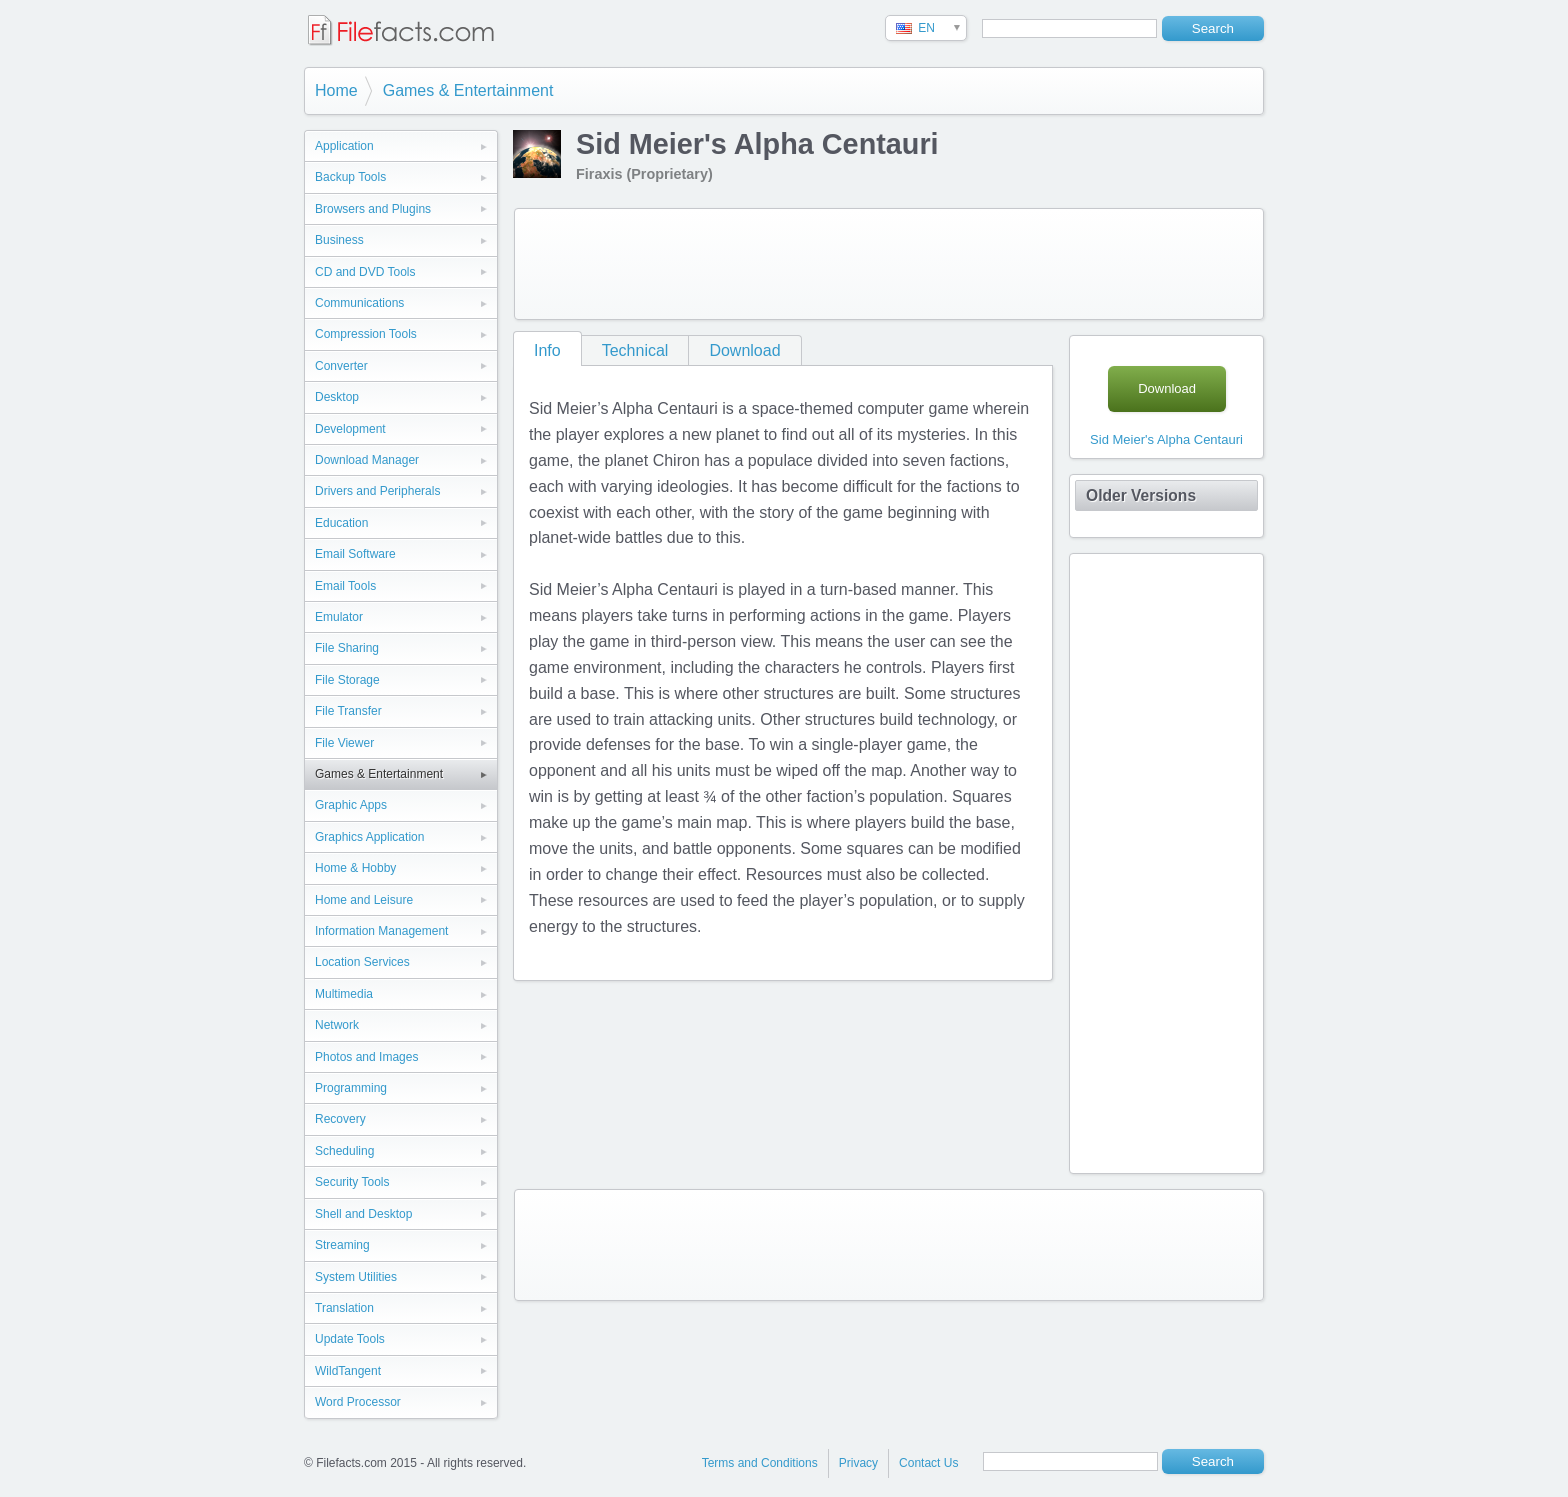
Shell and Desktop (363, 1214)
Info (547, 350)
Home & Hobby (355, 868)
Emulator (339, 617)
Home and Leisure (364, 900)
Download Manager (367, 460)
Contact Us (928, 1463)
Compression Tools (366, 334)
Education (341, 523)
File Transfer (348, 711)
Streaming (342, 1245)
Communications (359, 303)
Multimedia (344, 994)
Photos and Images (366, 1057)
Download (744, 350)
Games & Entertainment (468, 90)
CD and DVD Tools (365, 272)
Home (336, 90)
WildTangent (348, 1371)
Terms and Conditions (760, 1463)
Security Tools (352, 1182)
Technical (635, 350)
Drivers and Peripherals (377, 491)
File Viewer (344, 743)
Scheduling (344, 1151)
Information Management (381, 931)
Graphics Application (369, 837)
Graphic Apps (351, 805)
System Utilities (356, 1277)
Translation (344, 1308)
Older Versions (1141, 495)
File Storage (347, 680)
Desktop (337, 397)
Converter (341, 366)
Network (337, 1025)
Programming (351, 1088)
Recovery (340, 1119)
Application (344, 146)
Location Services (362, 962)
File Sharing (347, 648)
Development (350, 429)
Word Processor (358, 1402)
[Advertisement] (889, 264)
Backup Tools (350, 177)
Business (339, 240)
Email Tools (345, 586)
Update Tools (350, 1339)
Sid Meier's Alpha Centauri (1166, 439)
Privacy (858, 1463)
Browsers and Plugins (373, 209)
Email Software (355, 554)
